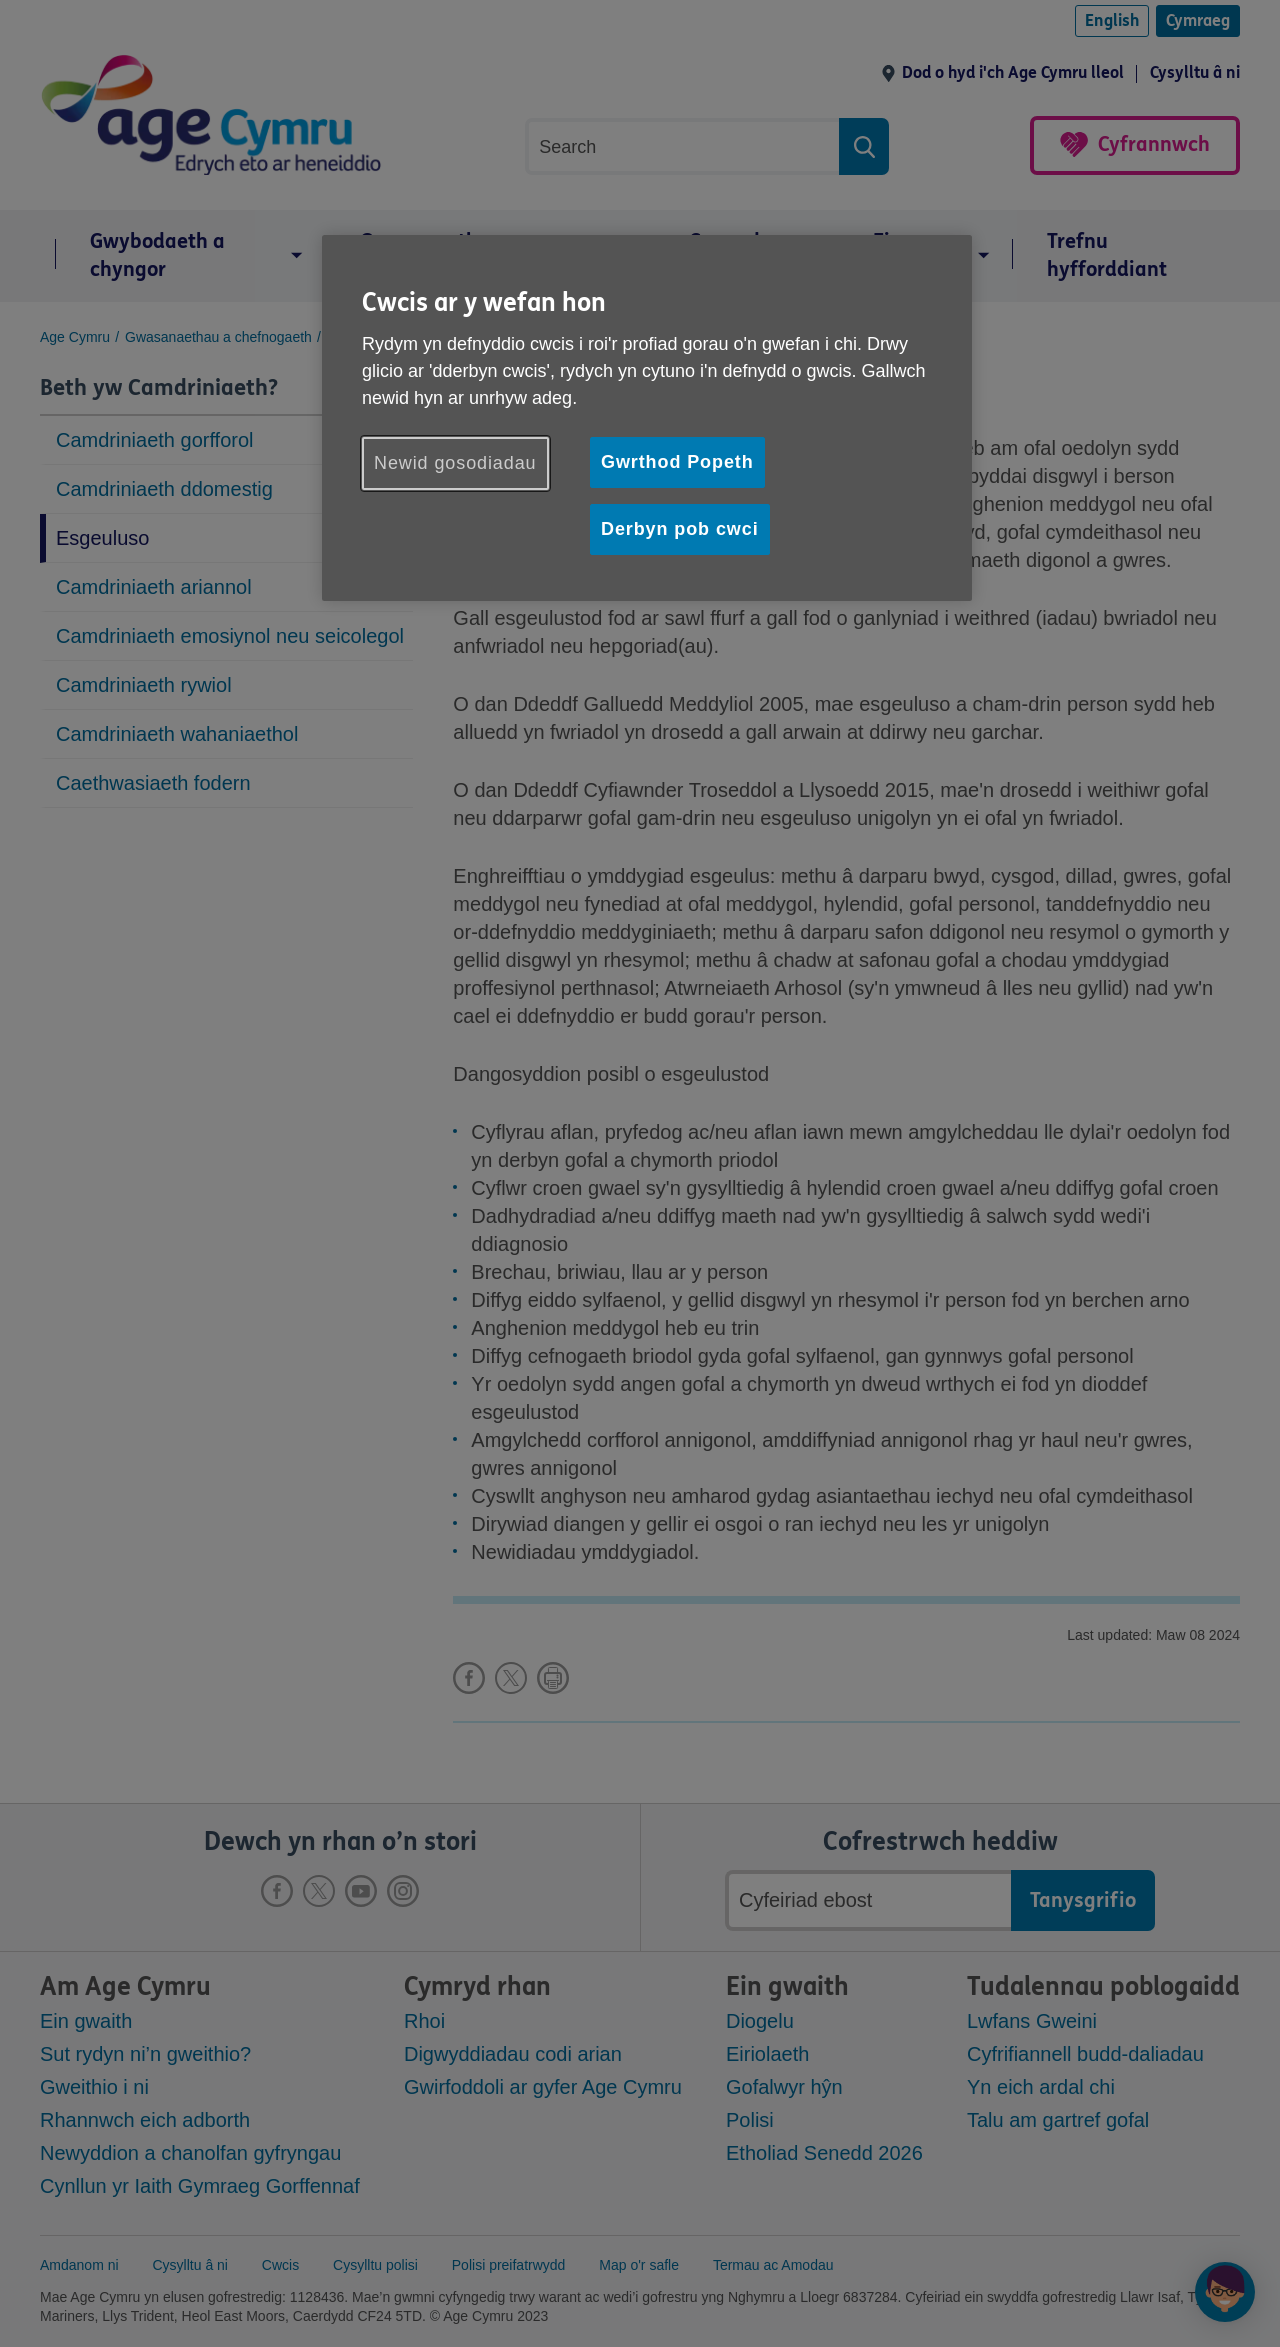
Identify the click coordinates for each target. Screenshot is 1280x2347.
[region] (647, 418)
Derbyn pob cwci (680, 529)
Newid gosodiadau (455, 463)
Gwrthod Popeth (677, 462)
